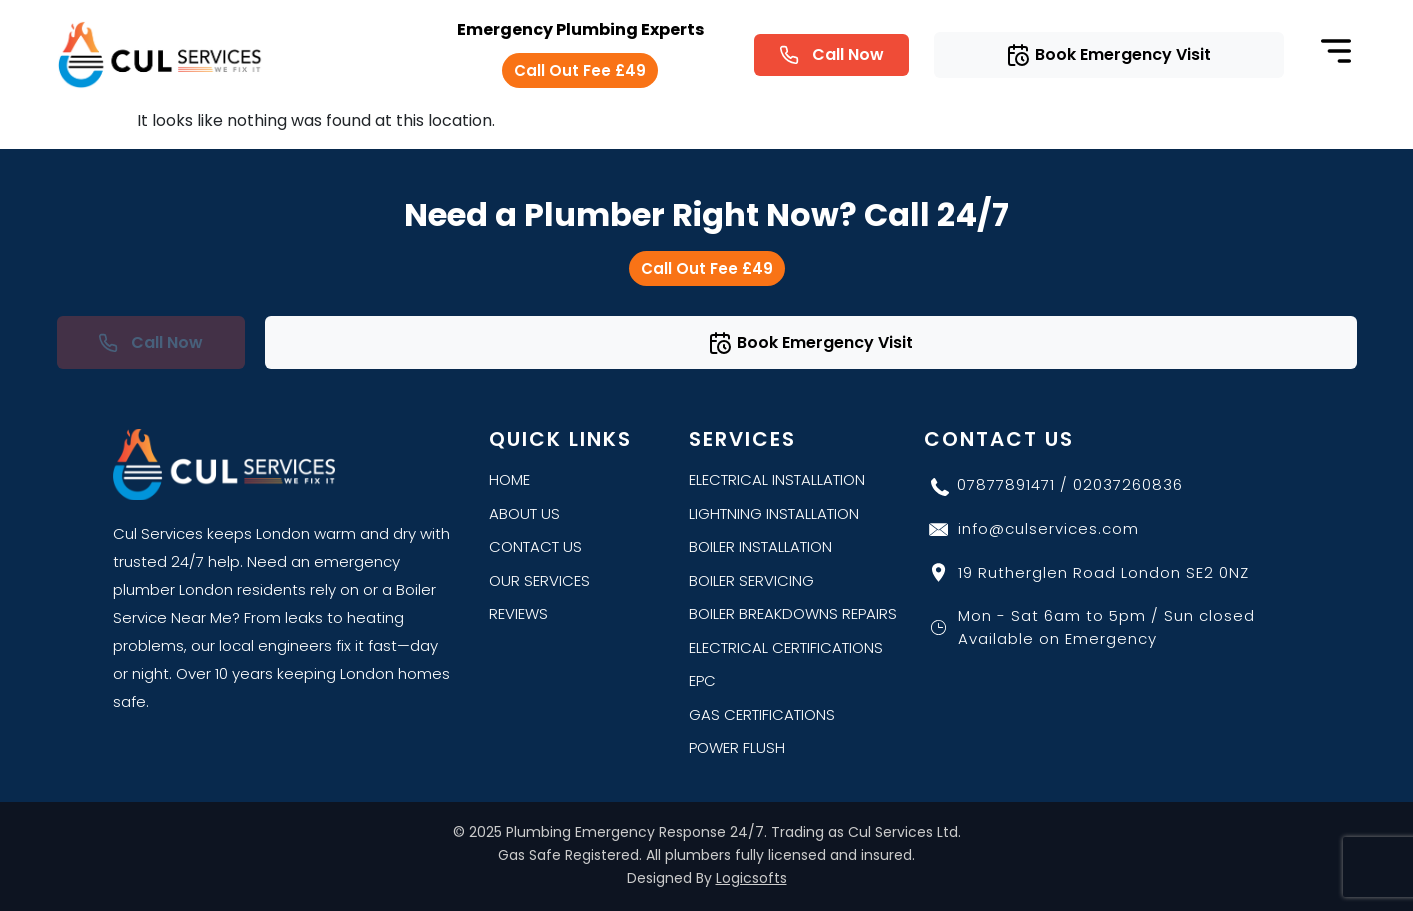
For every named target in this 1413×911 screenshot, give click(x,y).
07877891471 (1006, 484)
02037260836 (1128, 484)
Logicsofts (751, 878)
